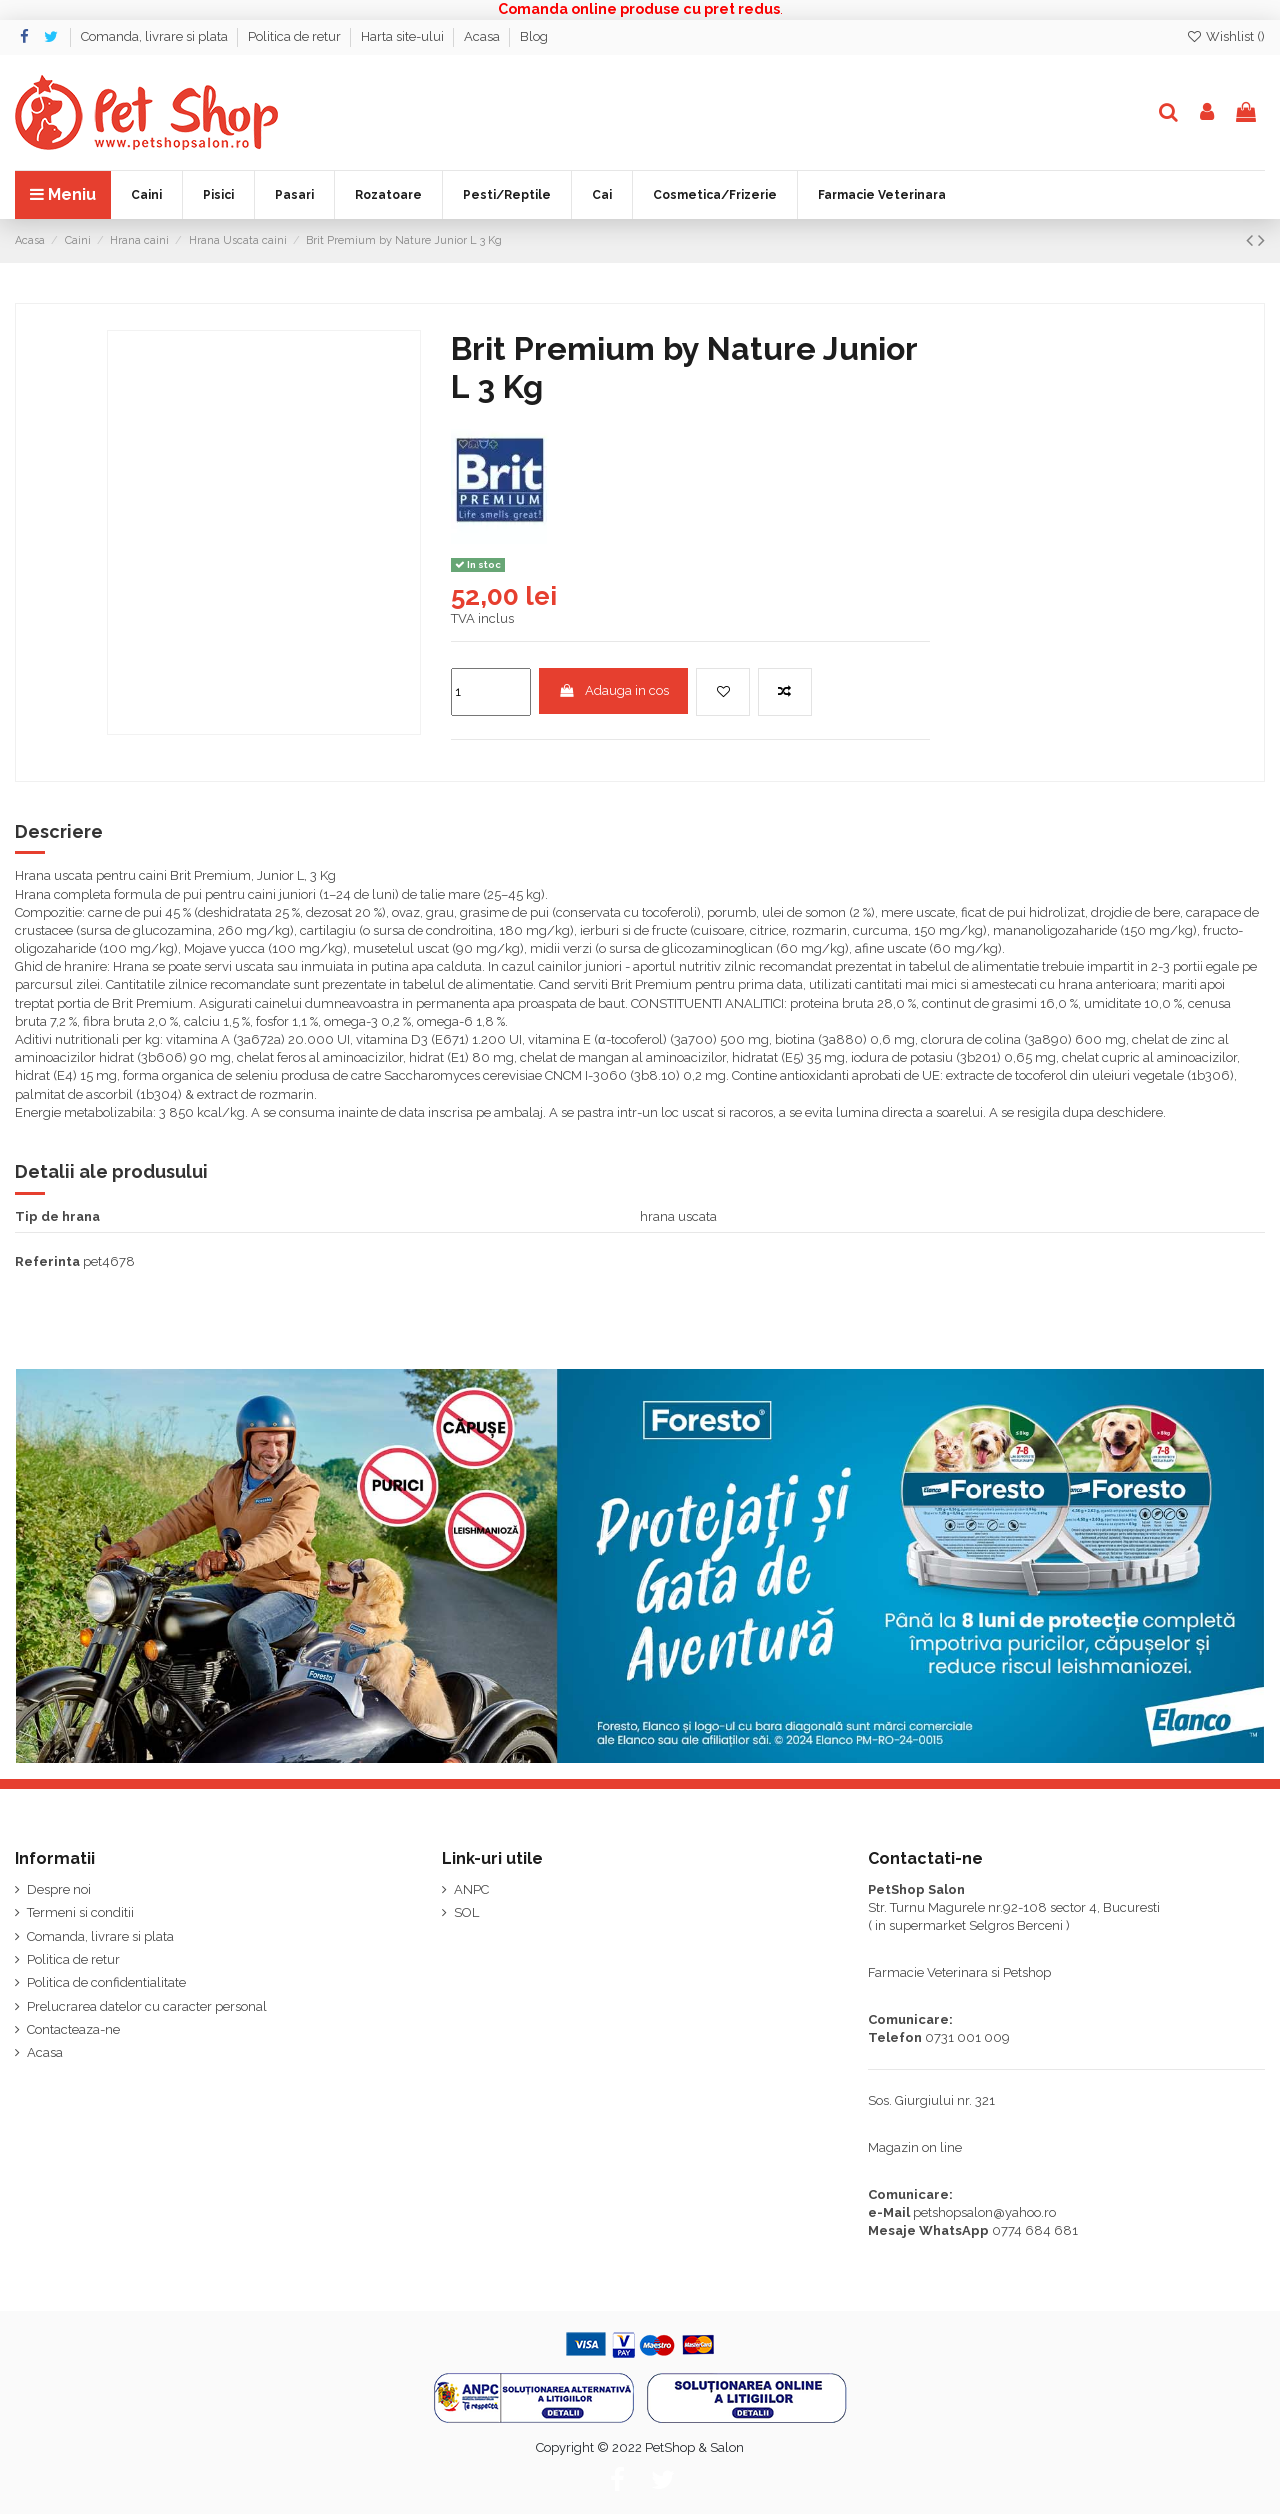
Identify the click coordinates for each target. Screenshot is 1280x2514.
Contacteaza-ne (73, 2029)
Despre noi (59, 1889)
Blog (534, 36)
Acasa (483, 36)
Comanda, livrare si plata (156, 36)
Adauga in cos (614, 690)
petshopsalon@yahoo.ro (984, 2212)
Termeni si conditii (80, 1912)
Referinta (47, 1261)
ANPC (471, 1889)
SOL (466, 1912)
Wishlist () (1225, 36)
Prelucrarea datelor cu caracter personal (147, 2006)
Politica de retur (296, 36)
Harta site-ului (404, 36)
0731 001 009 (967, 2037)
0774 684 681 (1035, 2230)
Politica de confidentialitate (106, 1982)
